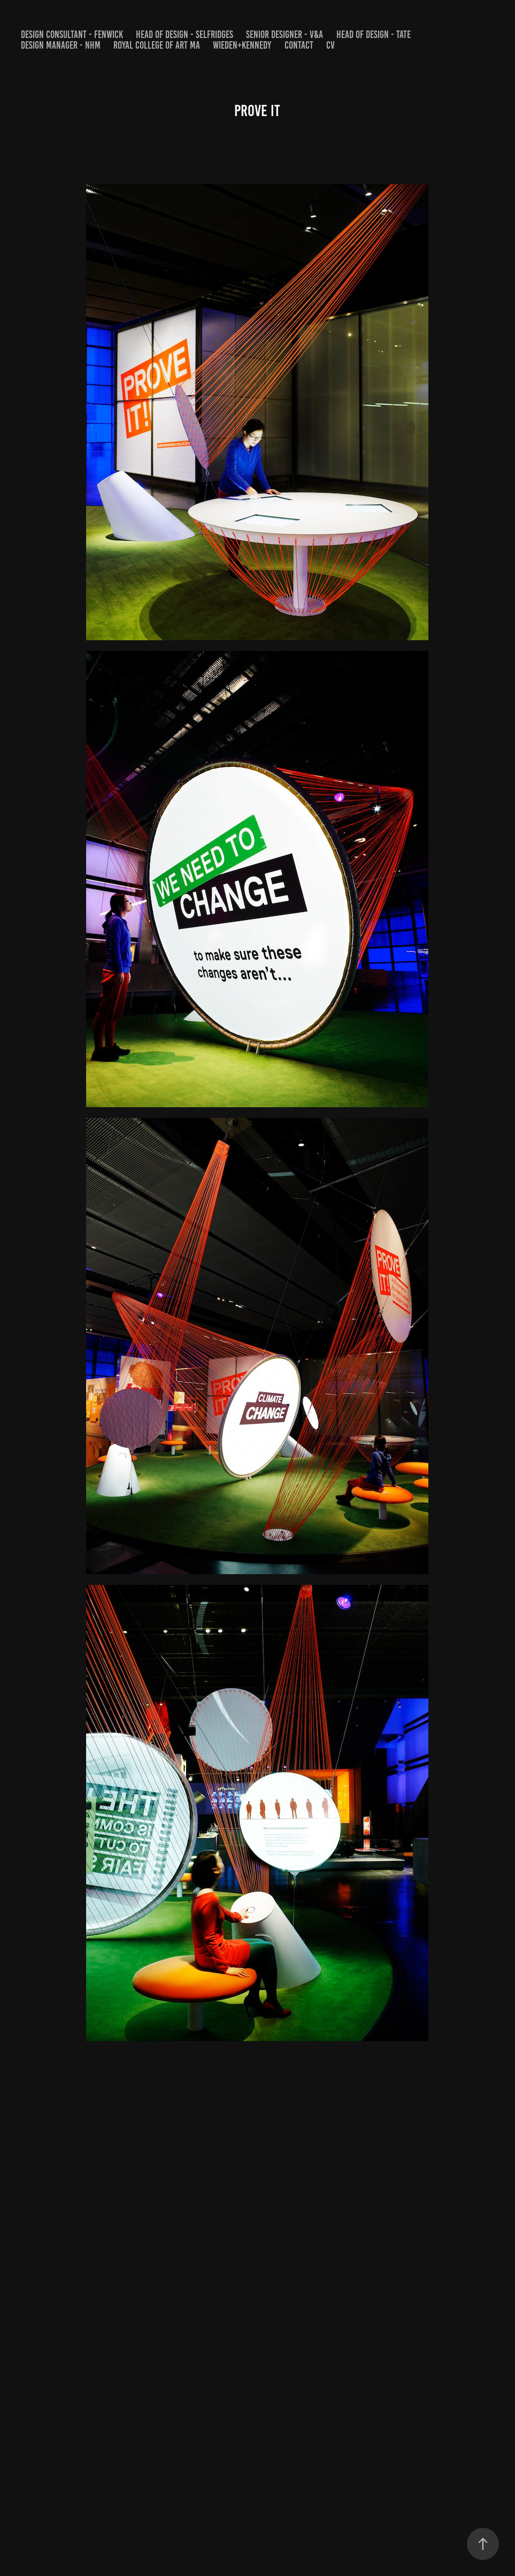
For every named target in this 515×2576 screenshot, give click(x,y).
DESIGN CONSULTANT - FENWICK (72, 34)
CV (330, 45)
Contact (299, 45)
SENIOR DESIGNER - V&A (284, 34)
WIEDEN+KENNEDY (242, 45)
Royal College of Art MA (156, 45)
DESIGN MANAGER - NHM (61, 45)
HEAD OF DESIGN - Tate (373, 34)
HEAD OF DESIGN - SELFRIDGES (184, 34)
